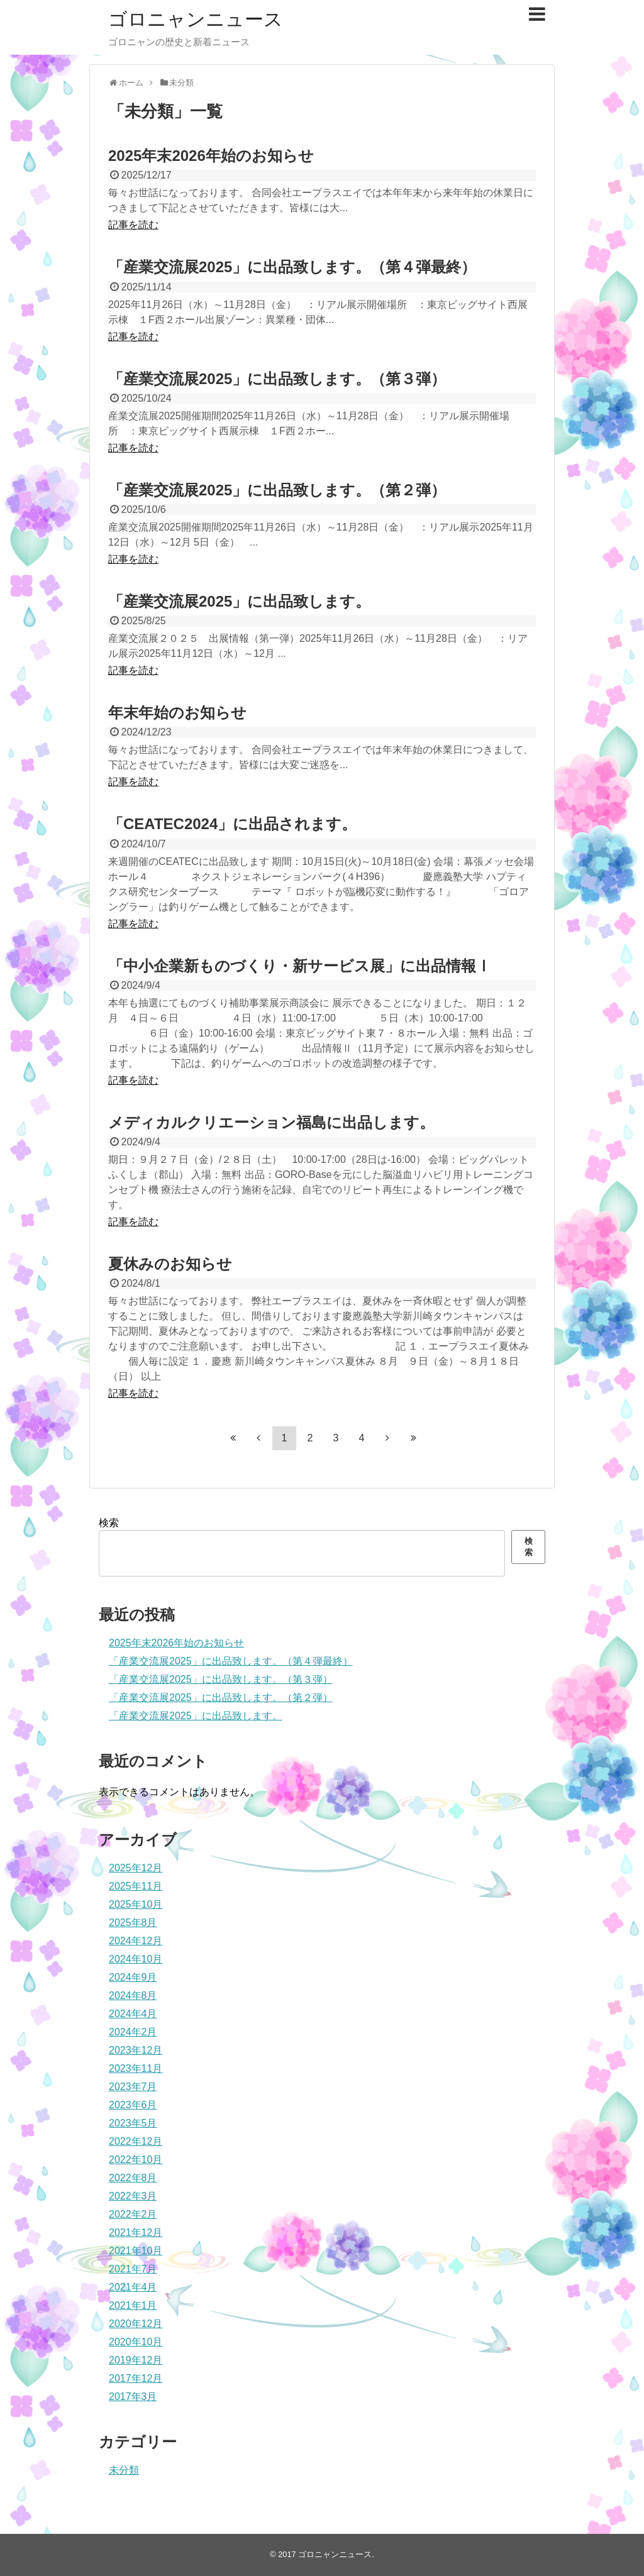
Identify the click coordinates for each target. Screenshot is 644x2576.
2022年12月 (135, 2141)
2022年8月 (133, 2177)
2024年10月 (135, 1959)
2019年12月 (135, 2360)
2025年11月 (135, 1886)
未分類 (124, 2470)
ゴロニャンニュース (195, 19)
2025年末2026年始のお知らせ (211, 155)
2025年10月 (135, 1904)
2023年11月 (135, 2068)
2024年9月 (133, 1977)
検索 (109, 1522)
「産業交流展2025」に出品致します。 (239, 601)
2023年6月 (133, 2105)
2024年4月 (133, 2013)
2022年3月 (133, 2196)
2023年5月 (133, 2123)
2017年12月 (135, 2378)
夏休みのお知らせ (170, 1263)
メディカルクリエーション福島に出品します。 (271, 1122)
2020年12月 (135, 2323)
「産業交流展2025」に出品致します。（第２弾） (277, 490)
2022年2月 (133, 2214)
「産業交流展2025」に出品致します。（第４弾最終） (292, 266)
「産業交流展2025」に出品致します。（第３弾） (277, 378)
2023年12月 (135, 2050)
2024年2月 (133, 2032)
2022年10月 (135, 2159)
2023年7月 (133, 2086)
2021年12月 (135, 2232)
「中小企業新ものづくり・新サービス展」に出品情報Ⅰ (299, 965)
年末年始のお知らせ (177, 712)
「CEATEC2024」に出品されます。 (232, 823)
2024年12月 (135, 1940)
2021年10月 (135, 2250)
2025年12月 (135, 1868)
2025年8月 (133, 1922)
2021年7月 (133, 2269)
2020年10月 (135, 2342)
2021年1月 (133, 2305)
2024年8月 (133, 1995)
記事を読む (133, 224)
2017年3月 (133, 2396)
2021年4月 (133, 2287)
